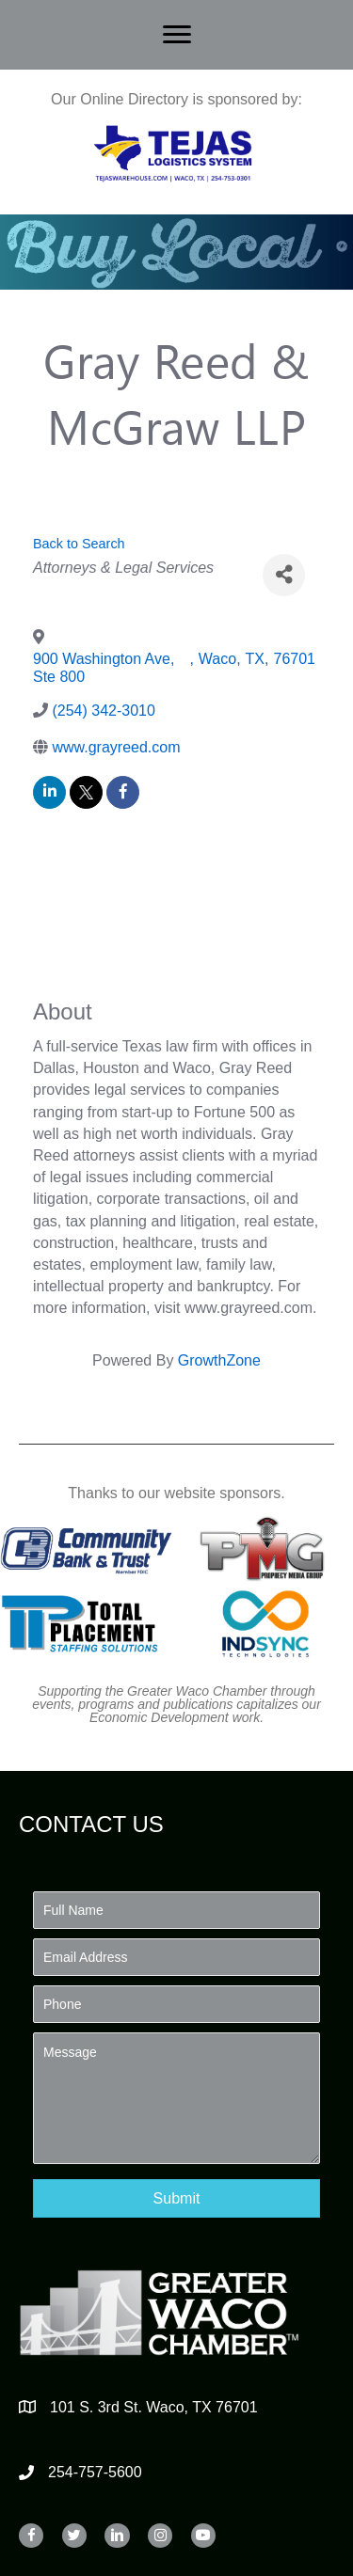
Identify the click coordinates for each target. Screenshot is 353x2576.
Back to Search (79, 543)
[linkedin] (49, 792)
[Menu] (177, 35)
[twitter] (86, 792)
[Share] (284, 575)
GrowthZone (219, 1360)
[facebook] (122, 792)
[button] (176, 2198)
